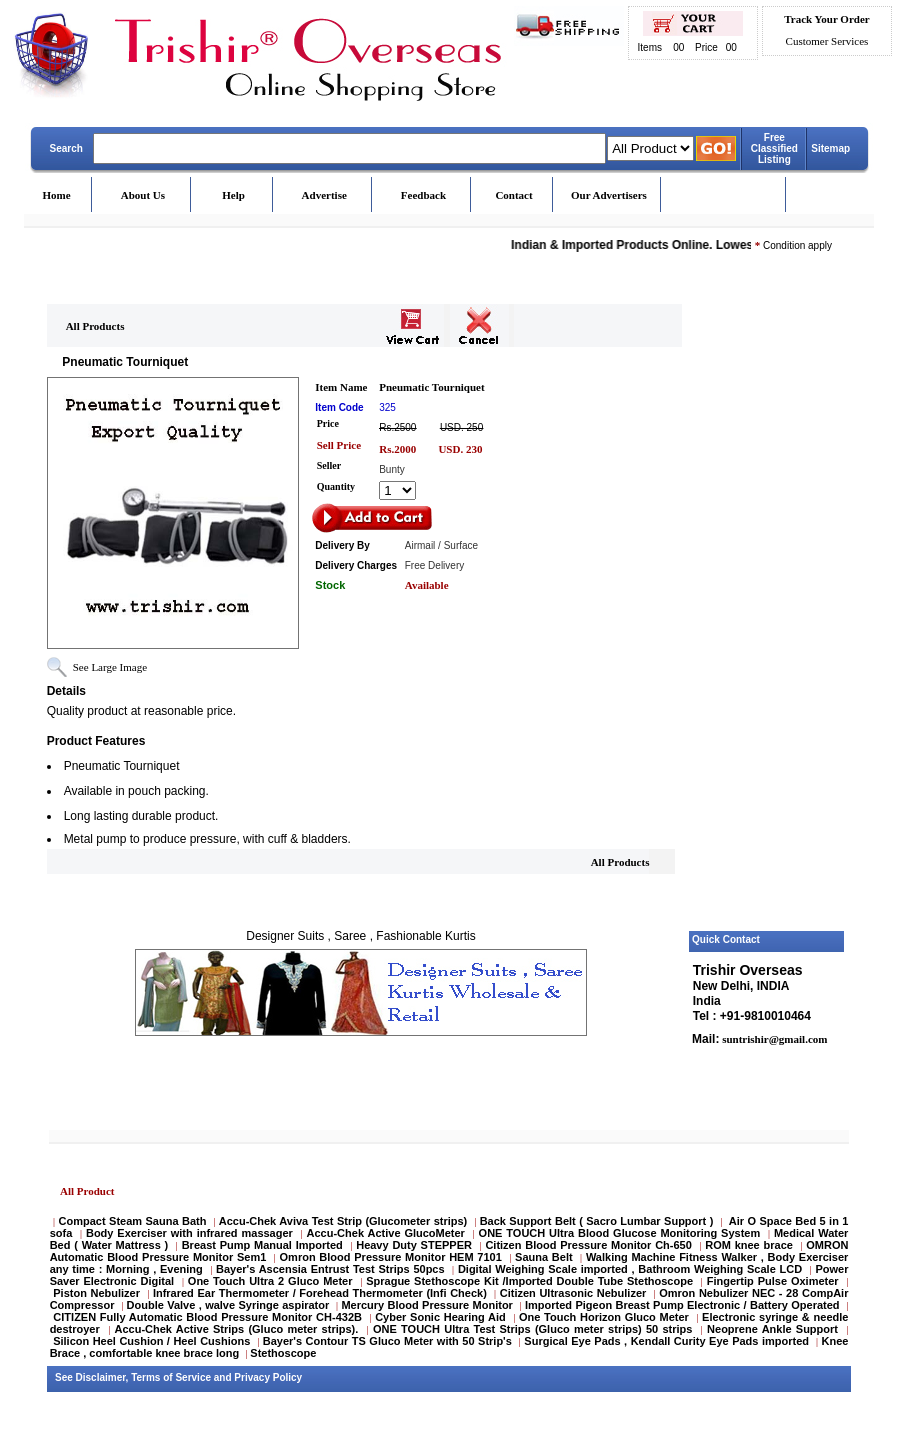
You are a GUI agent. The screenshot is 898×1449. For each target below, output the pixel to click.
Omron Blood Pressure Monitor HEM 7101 (391, 1257)
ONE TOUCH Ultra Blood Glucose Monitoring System (620, 1233)
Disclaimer (101, 1377)
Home (57, 195)
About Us (143, 195)
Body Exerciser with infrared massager (189, 1233)
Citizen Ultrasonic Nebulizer (573, 1293)
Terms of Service (171, 1377)
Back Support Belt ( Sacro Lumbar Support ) (597, 1221)
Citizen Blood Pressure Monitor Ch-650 (588, 1245)
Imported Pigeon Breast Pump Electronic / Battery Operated (684, 1305)
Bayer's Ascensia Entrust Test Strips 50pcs (330, 1269)
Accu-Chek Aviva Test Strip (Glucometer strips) (343, 1221)
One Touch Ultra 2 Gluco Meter (270, 1281)
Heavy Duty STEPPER (414, 1245)
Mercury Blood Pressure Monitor (426, 1305)
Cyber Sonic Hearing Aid (440, 1317)
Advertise (324, 195)
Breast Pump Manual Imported (262, 1245)
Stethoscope (283, 1353)
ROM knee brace (749, 1245)
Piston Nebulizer (96, 1293)
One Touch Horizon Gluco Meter (606, 1317)
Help (233, 195)
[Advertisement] (767, 623)
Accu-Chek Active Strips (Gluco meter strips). (236, 1329)
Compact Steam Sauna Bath (133, 1221)
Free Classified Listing (774, 148)
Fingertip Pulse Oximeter (773, 1281)
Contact (513, 195)
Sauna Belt (545, 1257)
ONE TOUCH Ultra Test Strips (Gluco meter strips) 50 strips (532, 1329)
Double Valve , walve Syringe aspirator (228, 1305)
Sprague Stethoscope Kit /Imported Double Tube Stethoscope (529, 1281)
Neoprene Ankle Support (772, 1329)
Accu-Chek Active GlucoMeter (388, 1233)
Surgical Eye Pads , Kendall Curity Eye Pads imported (666, 1341)
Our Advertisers (609, 195)
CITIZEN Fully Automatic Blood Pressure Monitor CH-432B (207, 1317)
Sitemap (830, 148)
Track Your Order (826, 19)
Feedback (423, 195)
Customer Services (827, 41)
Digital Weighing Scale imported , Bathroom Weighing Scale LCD (630, 1269)
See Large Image (110, 667)
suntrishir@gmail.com (773, 1039)
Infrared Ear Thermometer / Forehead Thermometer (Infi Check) (320, 1293)
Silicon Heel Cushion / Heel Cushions (151, 1341)
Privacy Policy (268, 1377)
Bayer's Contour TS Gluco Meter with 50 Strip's (387, 1341)
